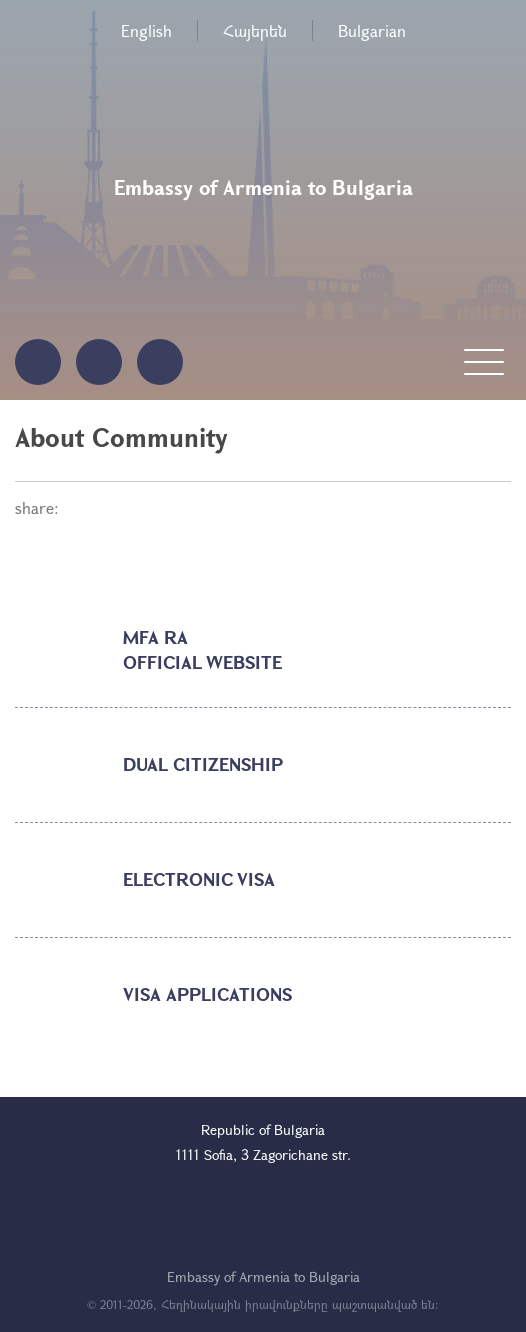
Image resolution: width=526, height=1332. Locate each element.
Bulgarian (372, 30)
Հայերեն (255, 30)
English (146, 30)
